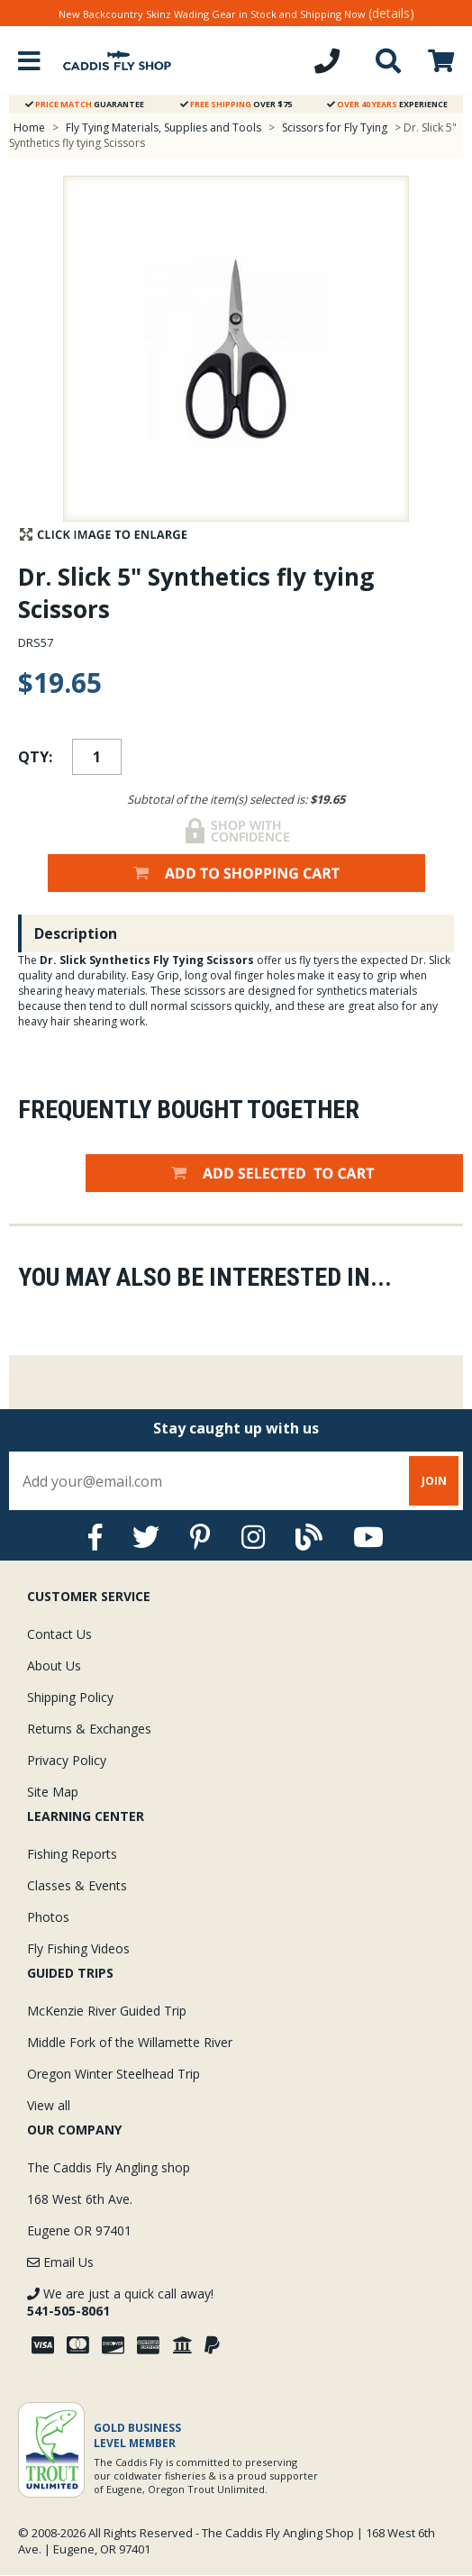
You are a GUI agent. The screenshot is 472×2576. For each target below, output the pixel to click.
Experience (387, 104)
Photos (48, 1916)
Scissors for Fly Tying (334, 127)
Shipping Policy (70, 1697)
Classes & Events (77, 1885)
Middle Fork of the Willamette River (129, 2042)
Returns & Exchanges (89, 1728)
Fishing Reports (72, 1853)
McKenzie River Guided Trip (106, 2010)
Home (29, 127)
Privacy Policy (66, 1760)
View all (48, 2105)
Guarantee (84, 104)
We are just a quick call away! (120, 2302)
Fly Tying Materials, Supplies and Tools (163, 127)
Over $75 (236, 104)
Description (75, 933)
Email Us (60, 2262)
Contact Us (59, 1634)
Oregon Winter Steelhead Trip (113, 2073)
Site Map (52, 1791)
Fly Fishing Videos (78, 1948)
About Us (54, 1665)
